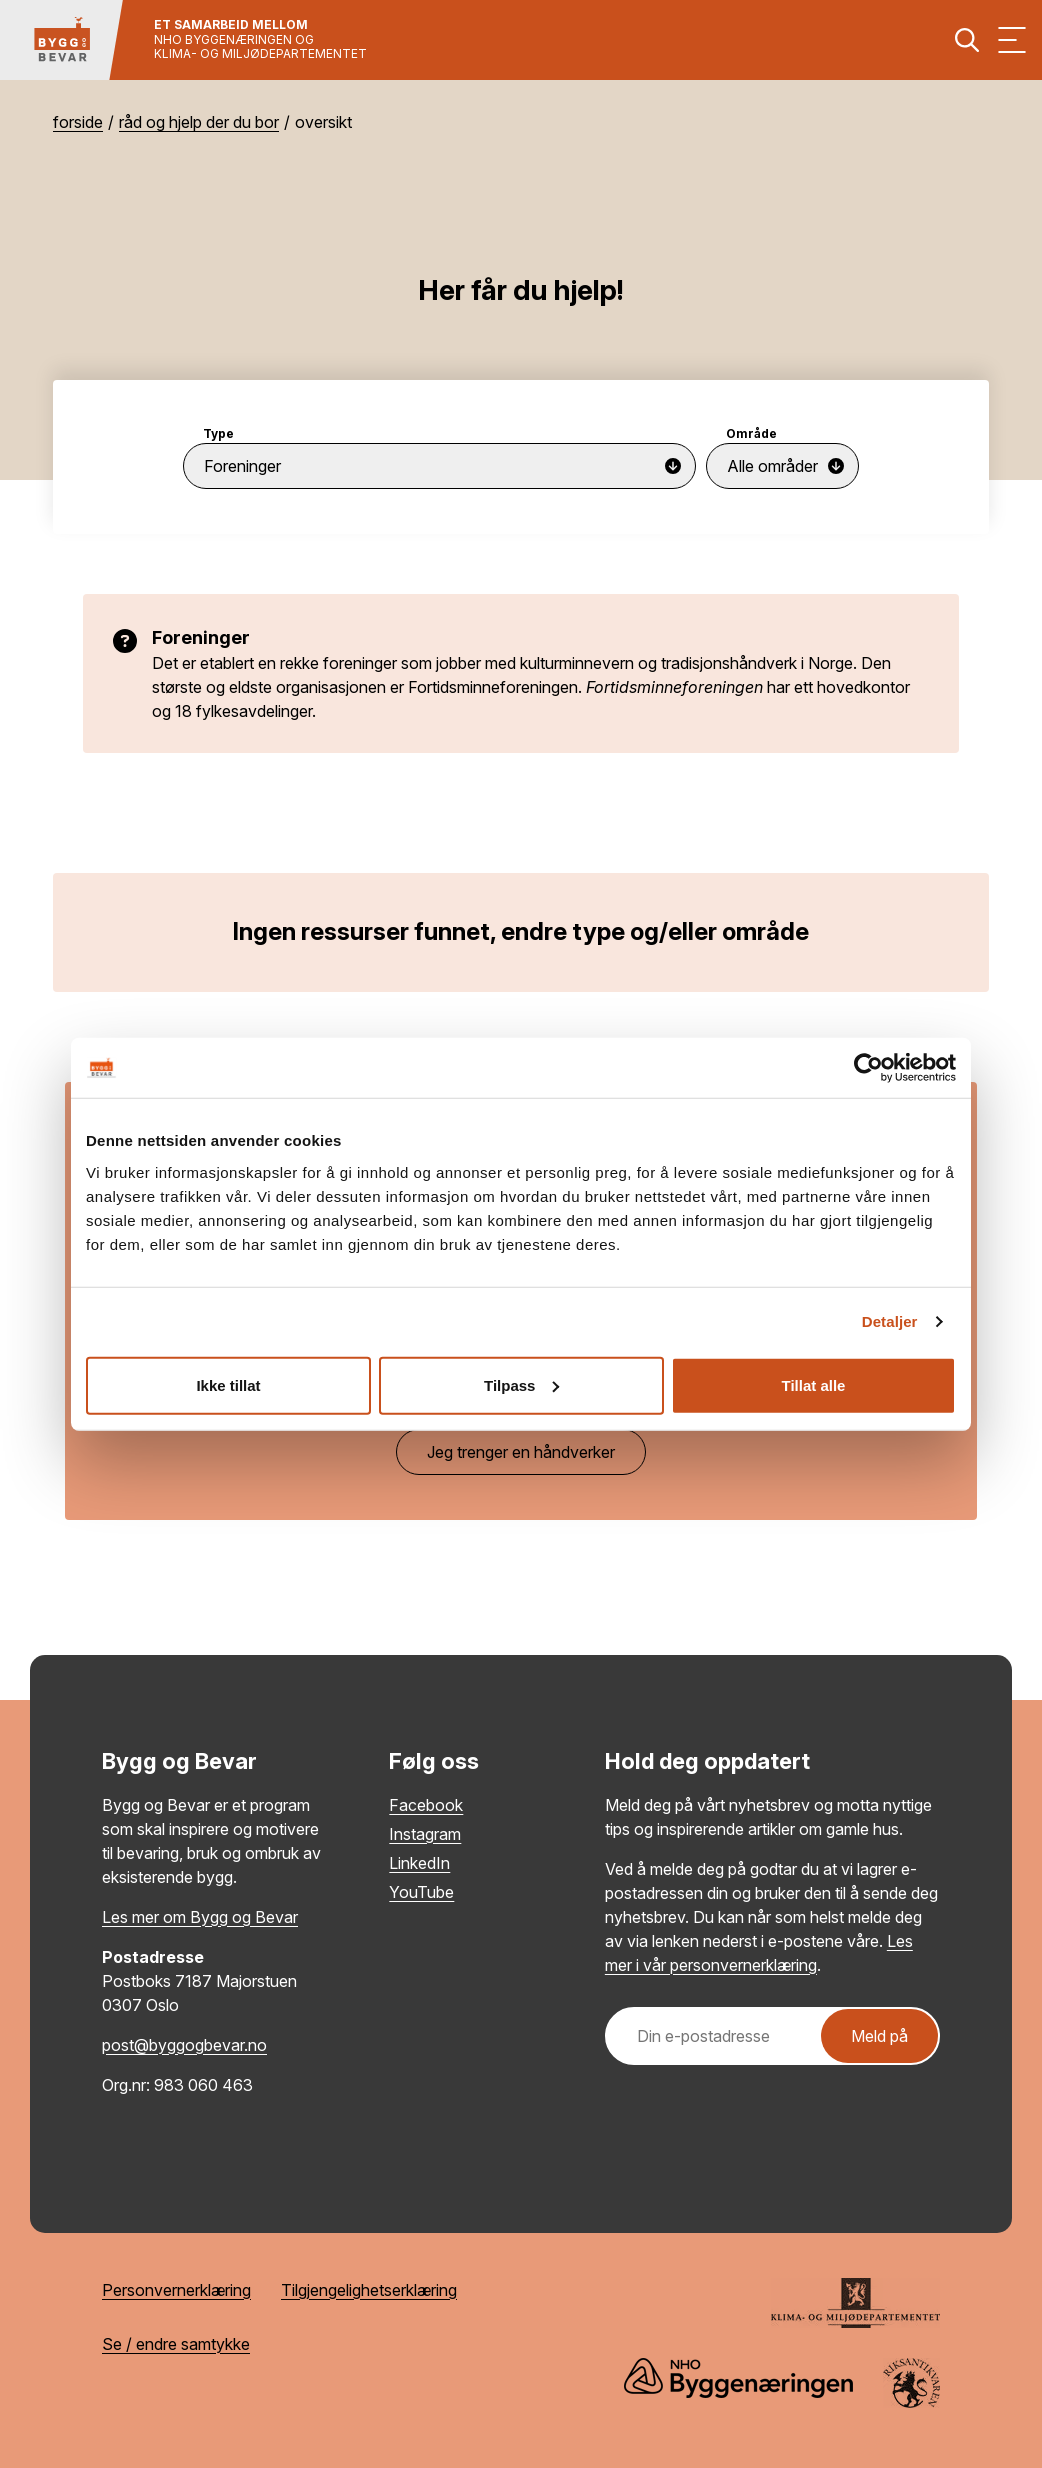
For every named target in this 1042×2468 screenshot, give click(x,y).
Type (218, 433)
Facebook (426, 1805)
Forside (78, 122)
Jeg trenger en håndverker (521, 1452)
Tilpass (521, 1384)
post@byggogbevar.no (184, 2045)
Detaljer (890, 1321)
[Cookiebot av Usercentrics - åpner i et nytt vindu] (868, 1068)
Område (751, 433)
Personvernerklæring (176, 2290)
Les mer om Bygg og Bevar (200, 1917)
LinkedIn (419, 1863)
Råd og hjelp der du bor (199, 122)
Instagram (425, 1834)
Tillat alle (814, 1384)
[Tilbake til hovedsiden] (62, 40)
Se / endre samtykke (176, 2344)
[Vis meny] (1012, 40)
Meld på (879, 2036)
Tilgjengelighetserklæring (369, 2290)
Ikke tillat (228, 1384)
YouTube (421, 1892)
